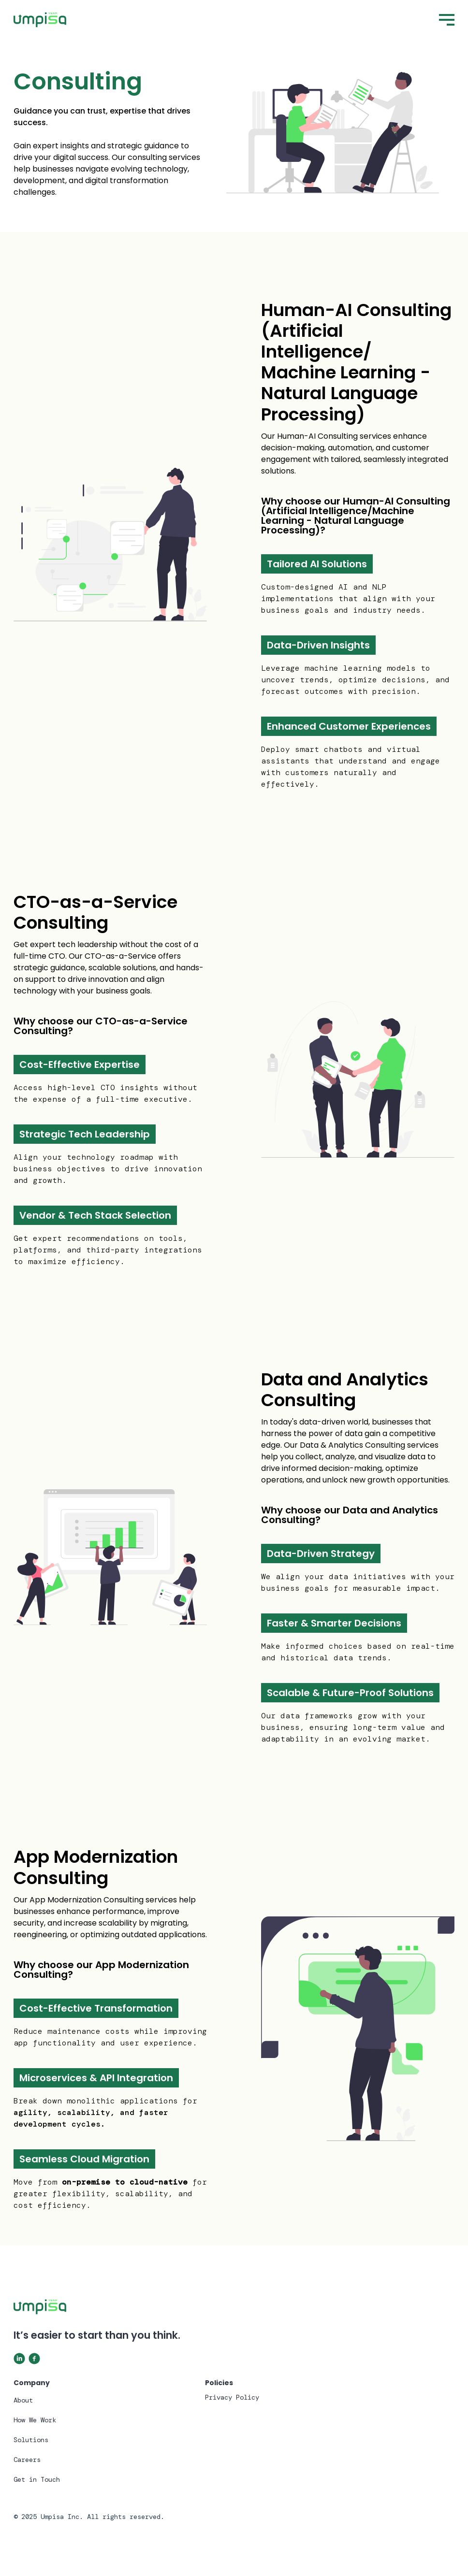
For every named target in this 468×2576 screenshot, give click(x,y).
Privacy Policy (232, 2397)
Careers (27, 2459)
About (23, 2400)
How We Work (35, 2420)
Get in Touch (37, 2479)
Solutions (31, 2439)
